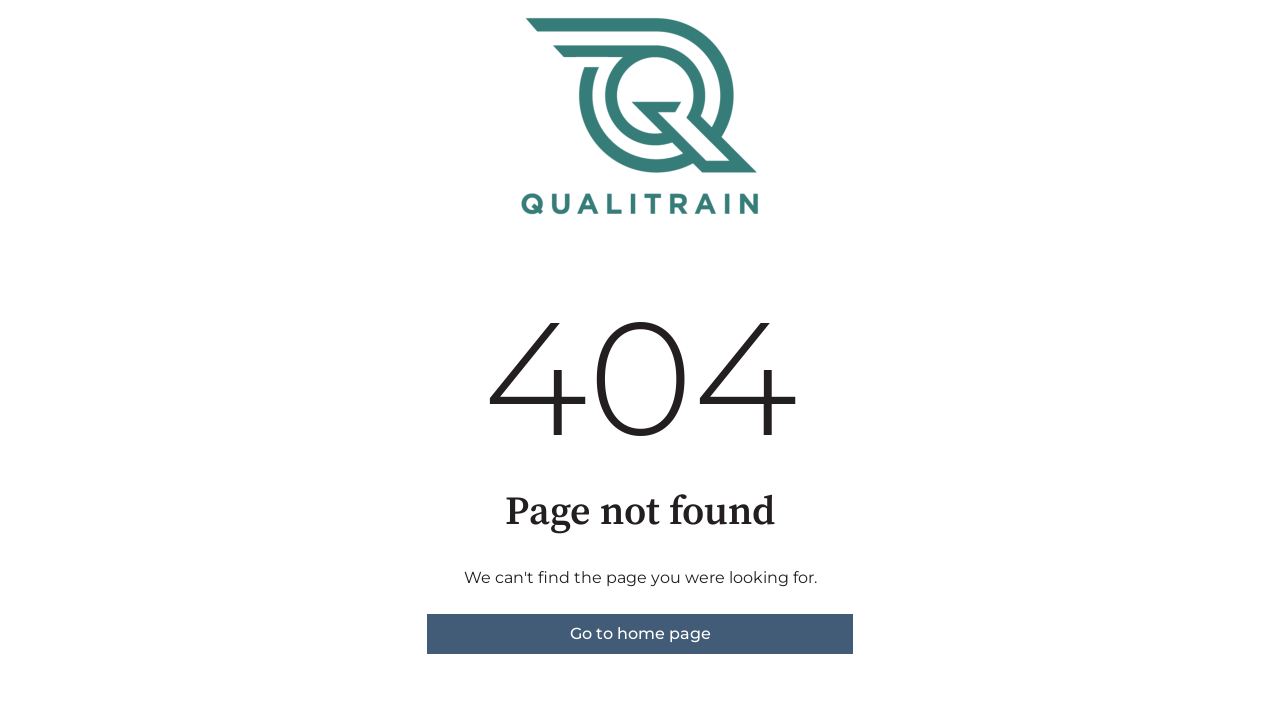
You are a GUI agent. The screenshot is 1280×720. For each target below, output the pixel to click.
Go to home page (640, 633)
